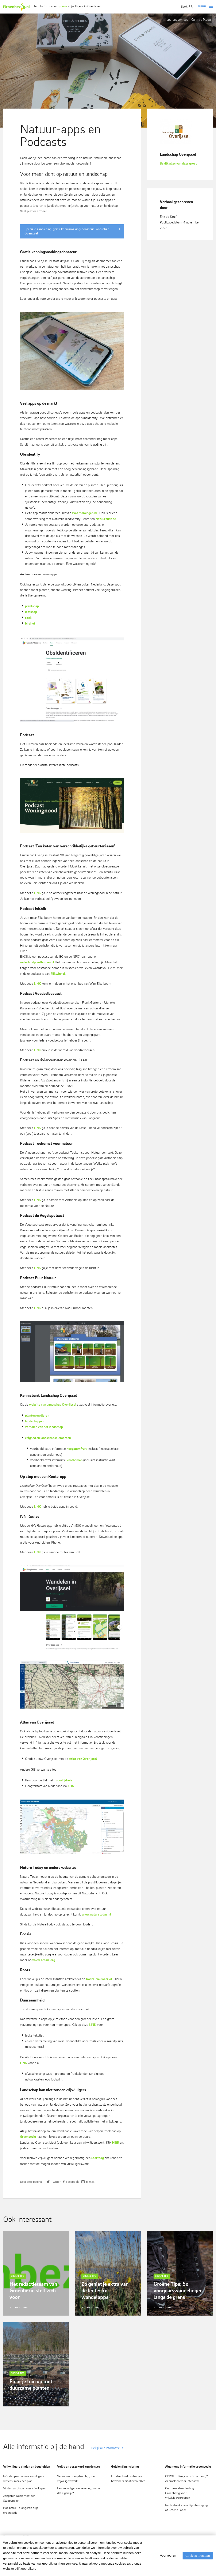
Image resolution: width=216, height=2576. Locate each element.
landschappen (34, 1421)
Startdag (97, 2158)
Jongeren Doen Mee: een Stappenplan (19, 2498)
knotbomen (74, 1460)
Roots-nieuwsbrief (99, 1979)
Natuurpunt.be (106, 519)
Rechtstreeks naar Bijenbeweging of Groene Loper (186, 2507)
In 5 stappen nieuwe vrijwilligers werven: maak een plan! (23, 2478)
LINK (37, 893)
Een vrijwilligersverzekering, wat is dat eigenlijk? (78, 2490)
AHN (71, 1786)
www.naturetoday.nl (96, 1914)
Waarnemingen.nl (84, 513)
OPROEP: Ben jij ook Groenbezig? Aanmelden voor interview (186, 2478)
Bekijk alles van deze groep (178, 163)
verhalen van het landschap (44, 1427)
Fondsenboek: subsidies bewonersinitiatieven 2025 (128, 2478)
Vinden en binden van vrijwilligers (24, 2488)
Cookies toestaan (197, 2555)
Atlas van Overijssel (83, 1758)
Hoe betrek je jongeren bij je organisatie (20, 2510)
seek (28, 617)
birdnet (30, 623)
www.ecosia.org (43, 1960)
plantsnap (32, 606)
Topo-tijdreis (63, 1780)
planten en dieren (37, 1415)
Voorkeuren (166, 2555)
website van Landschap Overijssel (52, 1404)
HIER (115, 2142)
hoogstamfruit (77, 1448)
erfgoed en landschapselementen (48, 1438)
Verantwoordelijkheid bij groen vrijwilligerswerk (76, 2478)
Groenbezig (28, 2136)
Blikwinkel (57, 973)
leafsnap (31, 612)
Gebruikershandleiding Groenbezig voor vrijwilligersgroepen (179, 2493)
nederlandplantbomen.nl (37, 962)
